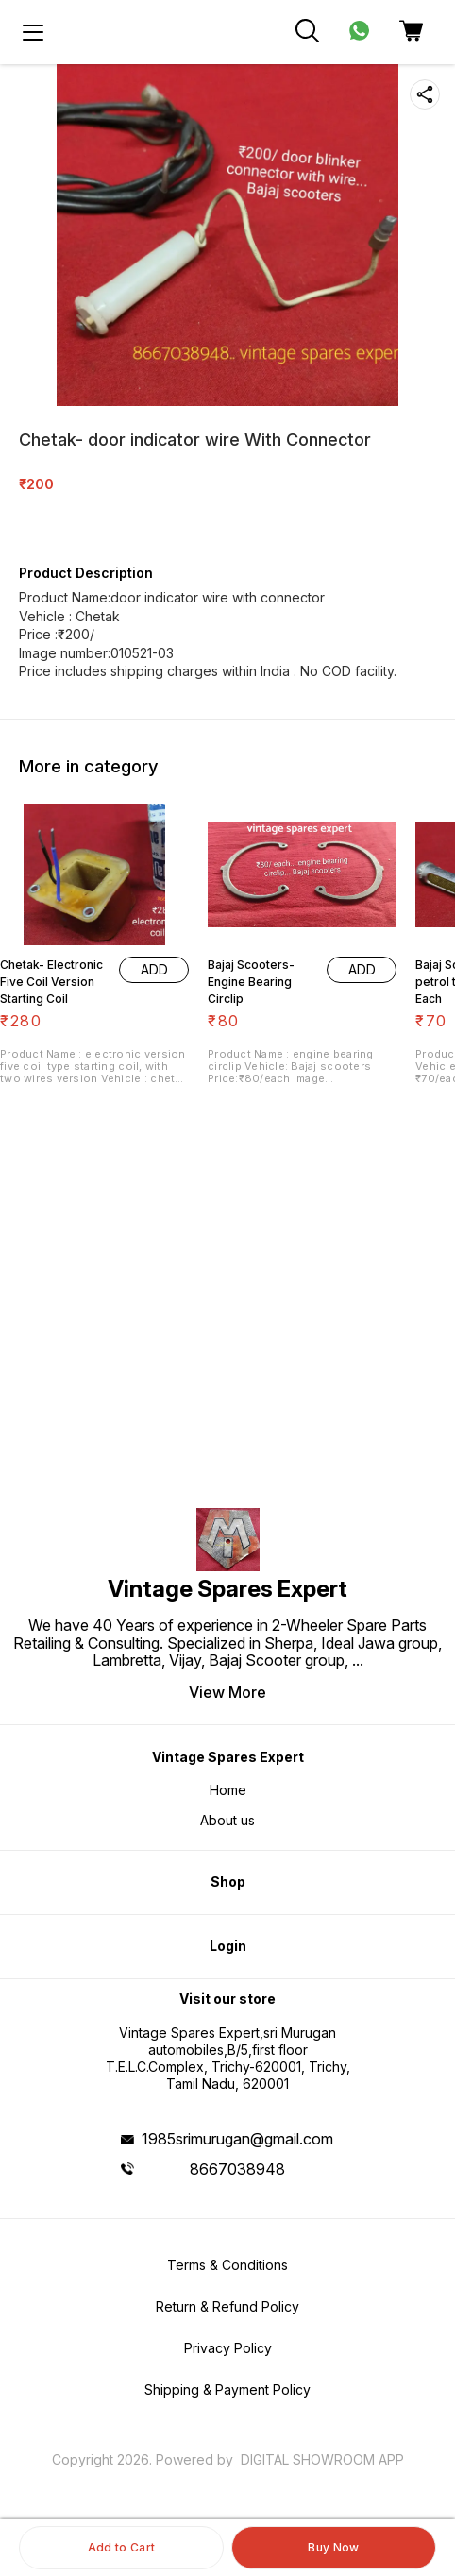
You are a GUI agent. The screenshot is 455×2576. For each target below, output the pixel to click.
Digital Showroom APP (322, 2459)
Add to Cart (121, 2547)
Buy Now (333, 2547)
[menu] (33, 32)
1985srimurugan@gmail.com (237, 2138)
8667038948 (237, 2169)
